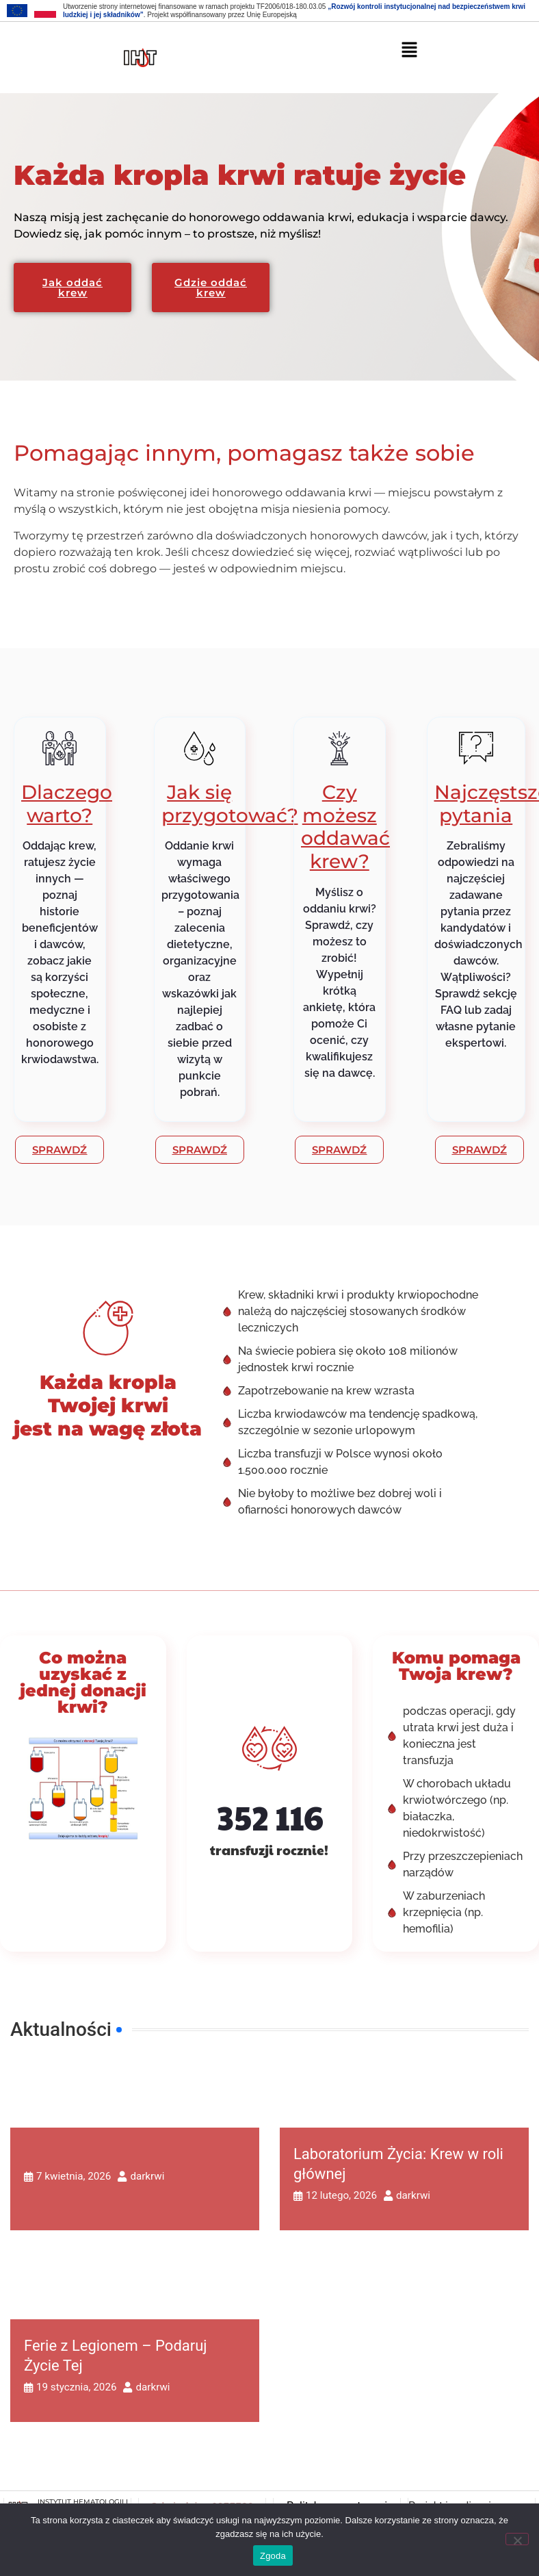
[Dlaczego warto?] (59, 748)
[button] (409, 49)
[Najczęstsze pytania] (476, 748)
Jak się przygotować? (229, 803)
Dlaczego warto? (66, 803)
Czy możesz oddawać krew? (345, 826)
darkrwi (147, 2176)
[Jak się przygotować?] (200, 748)
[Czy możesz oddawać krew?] (339, 748)
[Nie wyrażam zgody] (517, 2539)
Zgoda (273, 2556)
